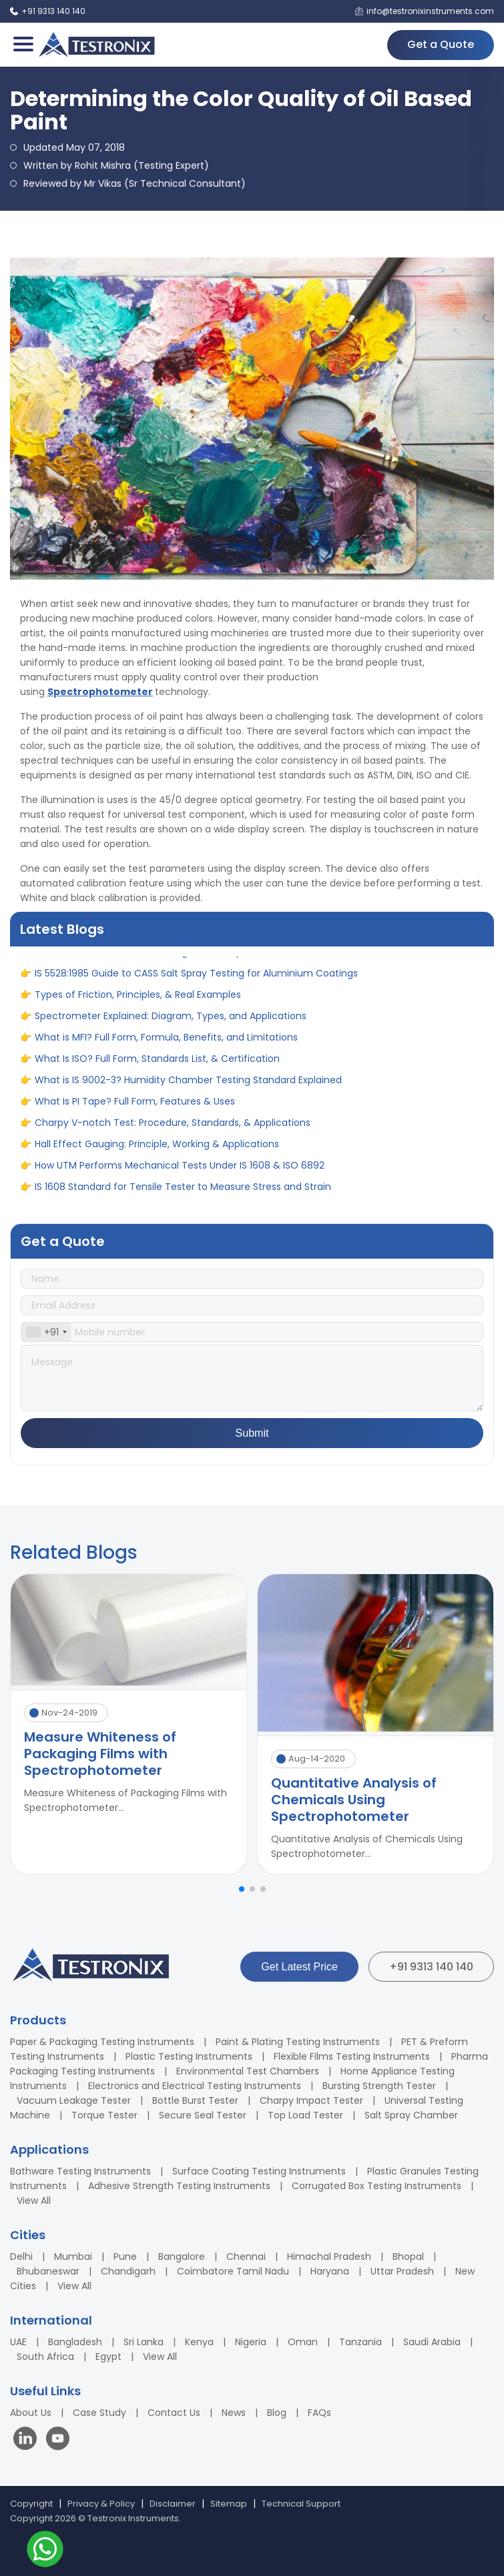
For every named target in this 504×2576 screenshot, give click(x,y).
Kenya (199, 2342)
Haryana (329, 2271)
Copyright (31, 2503)
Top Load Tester (305, 2115)
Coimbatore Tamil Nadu (233, 2271)
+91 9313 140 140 (431, 1966)
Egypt (108, 2356)
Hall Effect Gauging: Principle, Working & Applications (157, 1150)
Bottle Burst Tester (195, 2100)
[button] (241, 1889)
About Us (30, 2412)
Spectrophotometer (100, 691)
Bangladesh (75, 2342)
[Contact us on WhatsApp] (45, 2551)
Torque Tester (104, 2115)
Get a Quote (440, 44)
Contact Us (174, 2412)
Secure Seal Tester (202, 2115)
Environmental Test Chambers (247, 2071)
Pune (125, 2256)
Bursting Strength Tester (379, 2085)
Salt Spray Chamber (411, 2115)
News (234, 2412)
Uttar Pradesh (402, 2271)
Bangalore (181, 2256)
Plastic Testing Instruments (188, 2056)
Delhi (21, 2256)
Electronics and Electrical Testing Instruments (194, 2085)
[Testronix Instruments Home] (96, 44)
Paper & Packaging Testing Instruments (102, 2041)
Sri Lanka (143, 2342)
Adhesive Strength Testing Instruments (179, 2185)
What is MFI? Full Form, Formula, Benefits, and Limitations (166, 1044)
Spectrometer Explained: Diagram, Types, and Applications (170, 1022)
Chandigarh (128, 2271)
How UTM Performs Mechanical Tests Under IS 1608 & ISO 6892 (179, 1172)
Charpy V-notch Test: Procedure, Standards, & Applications (172, 1129)
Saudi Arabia (432, 2342)
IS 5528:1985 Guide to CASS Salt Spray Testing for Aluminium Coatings (196, 980)
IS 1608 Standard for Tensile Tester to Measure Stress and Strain (183, 1193)
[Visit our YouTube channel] (57, 2440)
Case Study (99, 2412)
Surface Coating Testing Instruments (259, 2171)
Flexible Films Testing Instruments (352, 2056)
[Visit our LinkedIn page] (28, 2440)
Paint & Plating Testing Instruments (298, 2041)
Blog (276, 2412)
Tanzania (360, 2342)
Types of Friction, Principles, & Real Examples (138, 1001)
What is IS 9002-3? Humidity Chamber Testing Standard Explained (188, 1086)
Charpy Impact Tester (311, 2100)
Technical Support (301, 2503)
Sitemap (228, 2503)
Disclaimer (173, 2503)
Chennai (246, 2256)
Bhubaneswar (48, 2271)
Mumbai (73, 2256)
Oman (303, 2342)
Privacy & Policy (101, 2503)
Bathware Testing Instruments (80, 2171)
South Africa (45, 2356)
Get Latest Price (299, 1966)
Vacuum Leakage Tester (74, 2100)
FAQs (319, 2412)
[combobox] (46, 1332)
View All (34, 2200)
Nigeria (250, 2342)
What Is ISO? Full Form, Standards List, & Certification (157, 1065)
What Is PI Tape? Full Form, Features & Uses (135, 1108)
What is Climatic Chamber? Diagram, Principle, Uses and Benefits (186, 958)
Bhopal (408, 2256)
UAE (18, 2342)
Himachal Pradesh (329, 2256)
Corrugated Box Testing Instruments (376, 2185)
